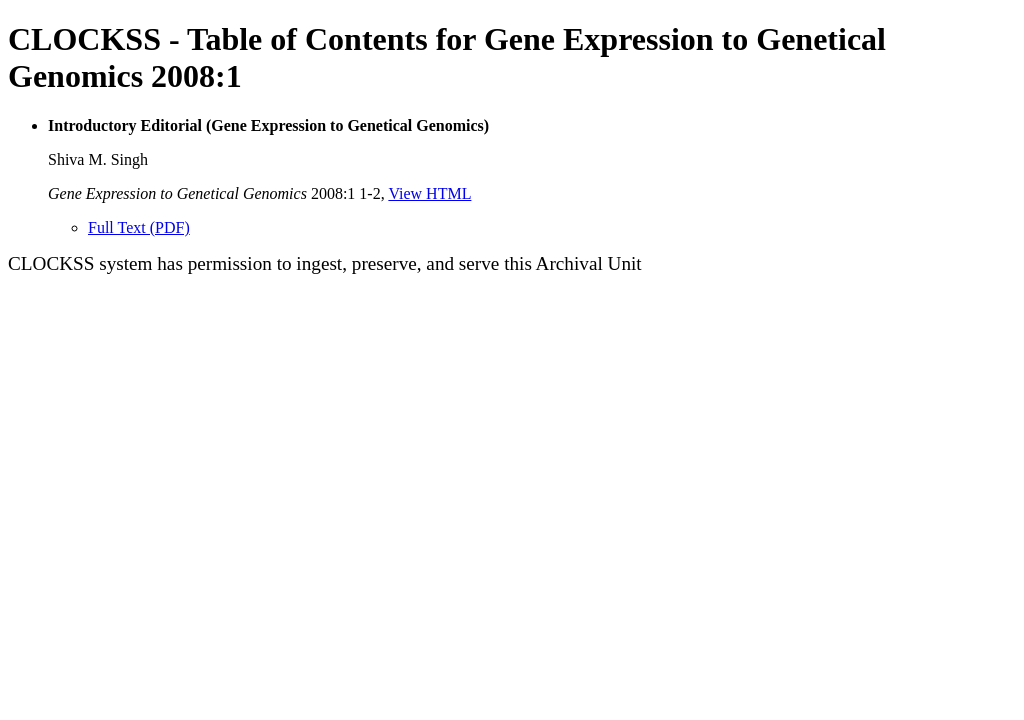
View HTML (429, 193)
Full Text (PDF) (139, 227)
